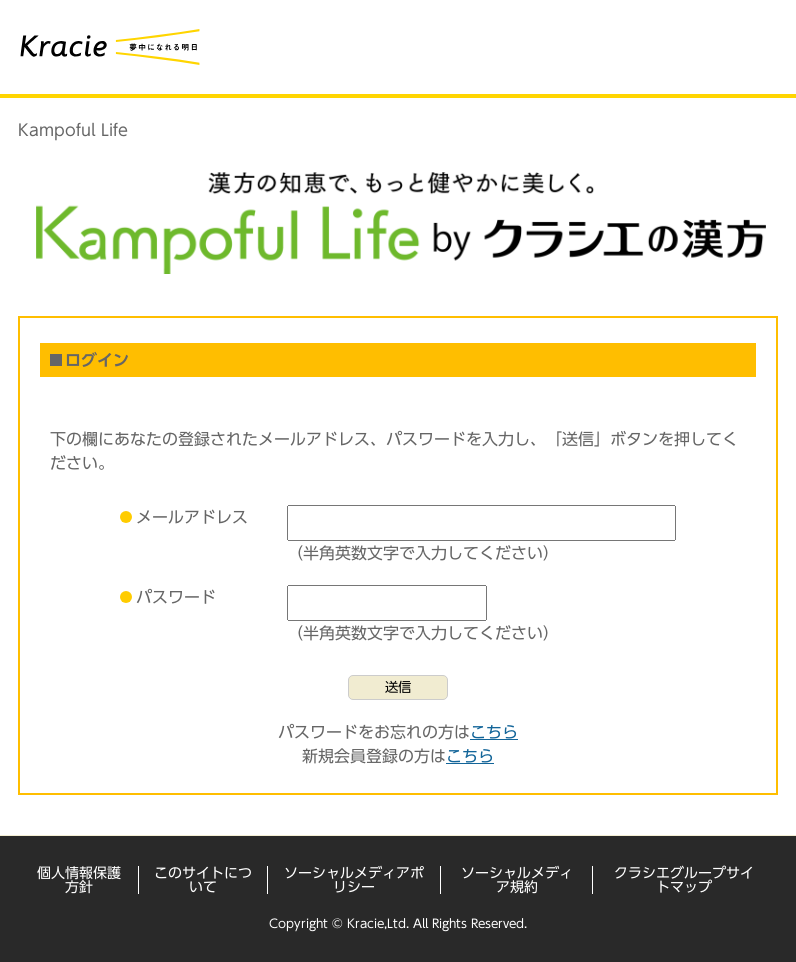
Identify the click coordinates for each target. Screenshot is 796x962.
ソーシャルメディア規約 (517, 880)
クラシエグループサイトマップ (684, 880)
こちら (494, 732)
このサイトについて (203, 880)
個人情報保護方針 (79, 880)
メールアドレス (192, 517)
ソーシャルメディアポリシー (354, 880)
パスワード (176, 597)
